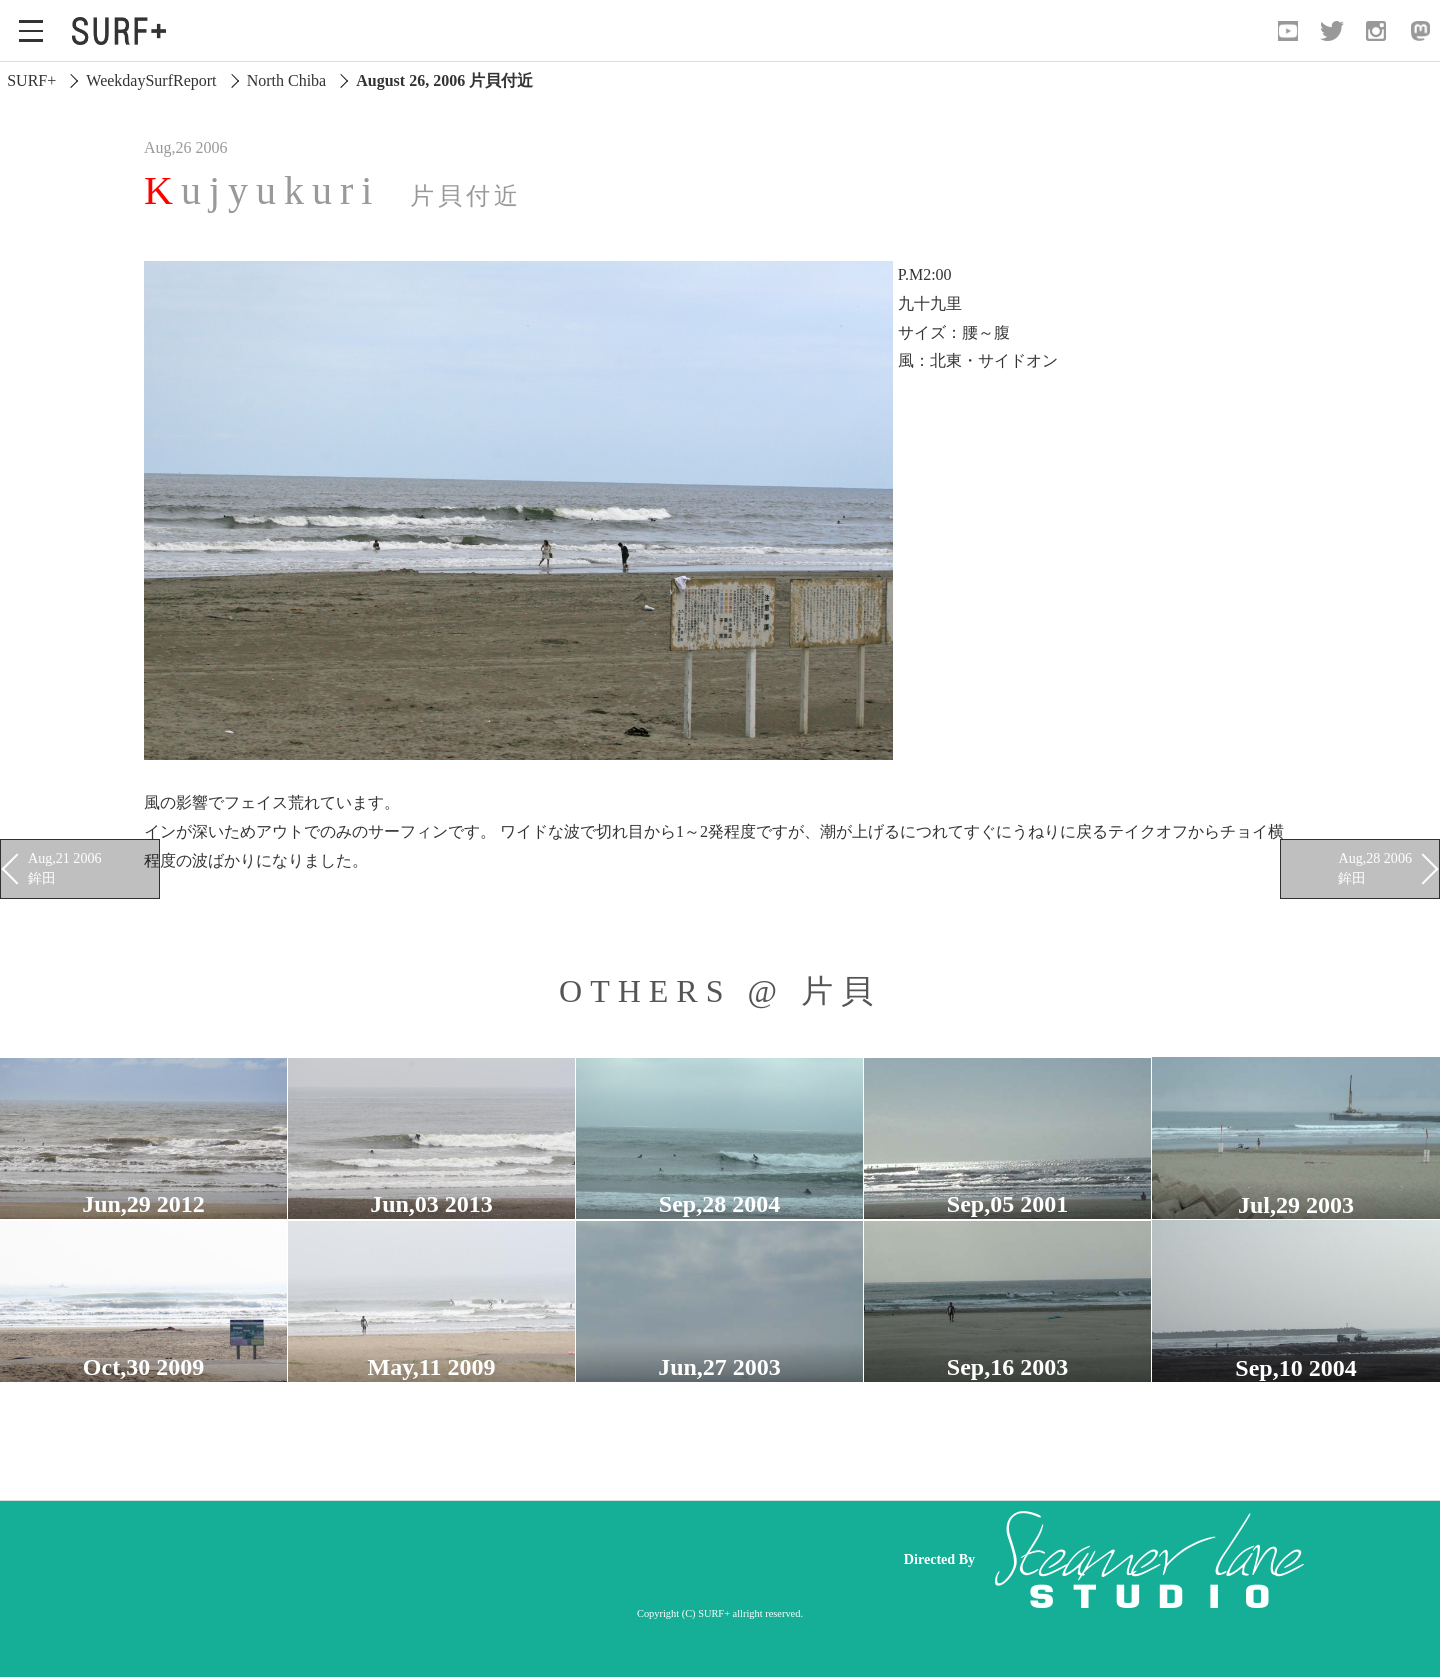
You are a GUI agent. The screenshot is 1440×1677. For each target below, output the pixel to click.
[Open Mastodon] (1420, 31)
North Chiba (287, 80)
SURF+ (31, 80)
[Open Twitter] (1332, 31)
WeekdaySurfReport (151, 80)
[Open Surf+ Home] (124, 31)
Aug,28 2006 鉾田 (1375, 868)
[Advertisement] (500, 1560)
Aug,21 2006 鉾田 (65, 868)
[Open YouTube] (1288, 31)
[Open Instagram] (1376, 31)
